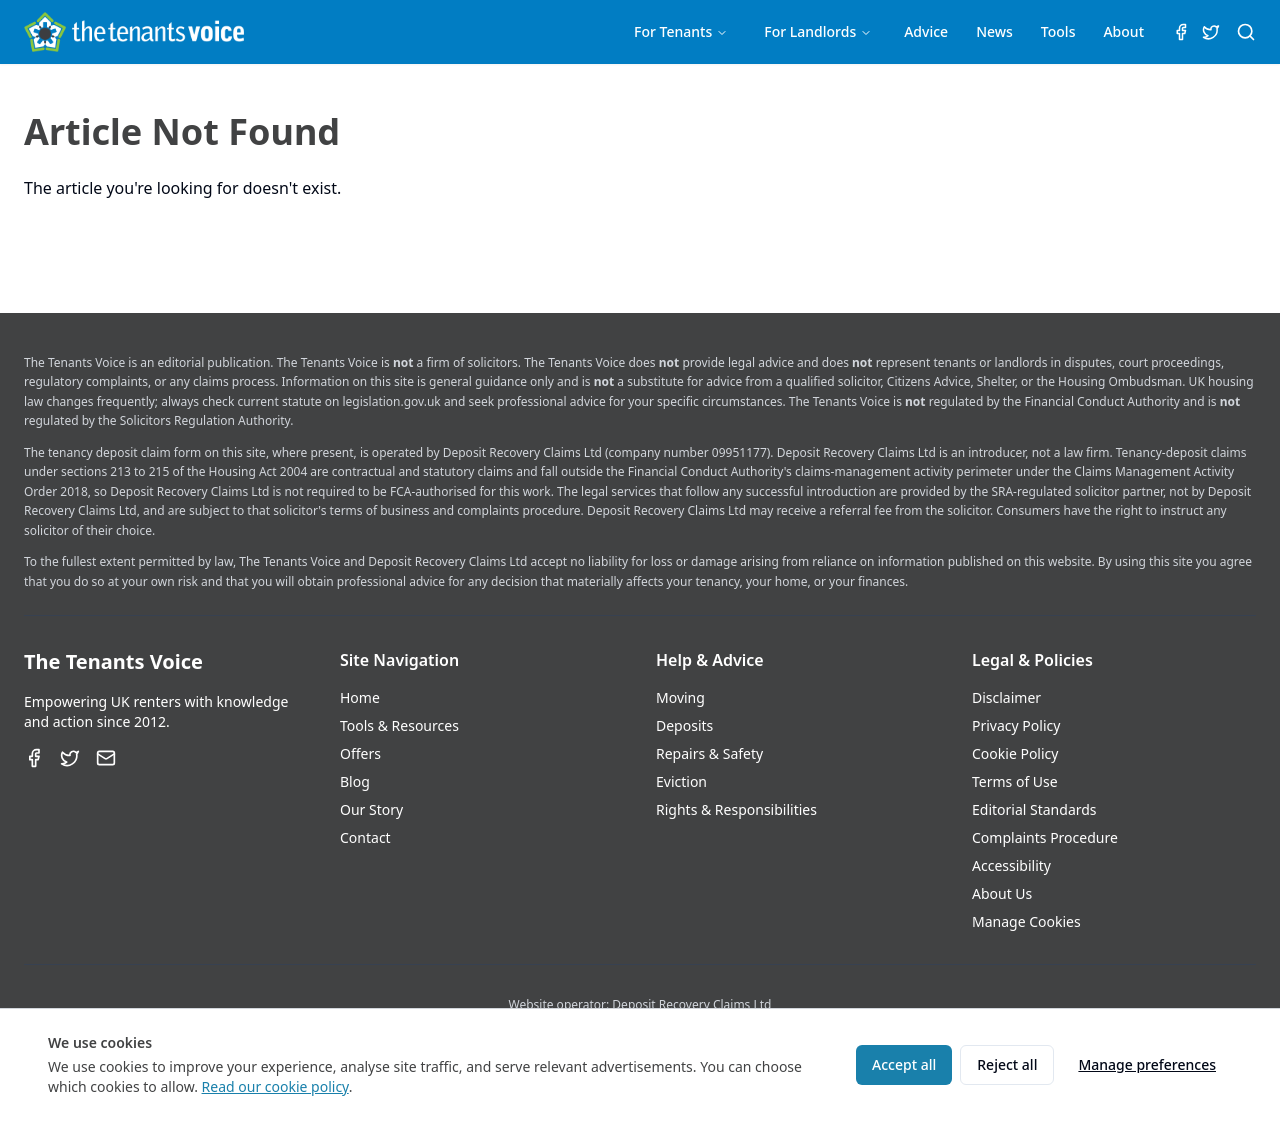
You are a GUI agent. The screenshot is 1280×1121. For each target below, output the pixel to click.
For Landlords (818, 31)
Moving (680, 697)
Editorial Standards (1034, 809)
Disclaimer (1006, 697)
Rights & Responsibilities (736, 809)
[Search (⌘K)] (1246, 32)
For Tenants (681, 31)
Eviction (681, 781)
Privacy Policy (1016, 725)
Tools (1058, 31)
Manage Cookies (1026, 921)
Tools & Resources (399, 725)
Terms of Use (1015, 781)
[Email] (106, 758)
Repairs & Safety (709, 753)
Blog (355, 781)
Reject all (1007, 1064)
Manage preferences (1147, 1064)
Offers (360, 753)
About (1123, 31)
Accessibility (1011, 865)
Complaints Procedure (1045, 837)
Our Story (371, 809)
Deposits (684, 725)
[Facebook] (34, 758)
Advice (926, 31)
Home (360, 697)
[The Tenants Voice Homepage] (134, 32)
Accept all (904, 1064)
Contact (365, 837)
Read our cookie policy (275, 1086)
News (994, 31)
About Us (1002, 893)
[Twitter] (70, 758)
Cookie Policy (1015, 753)
